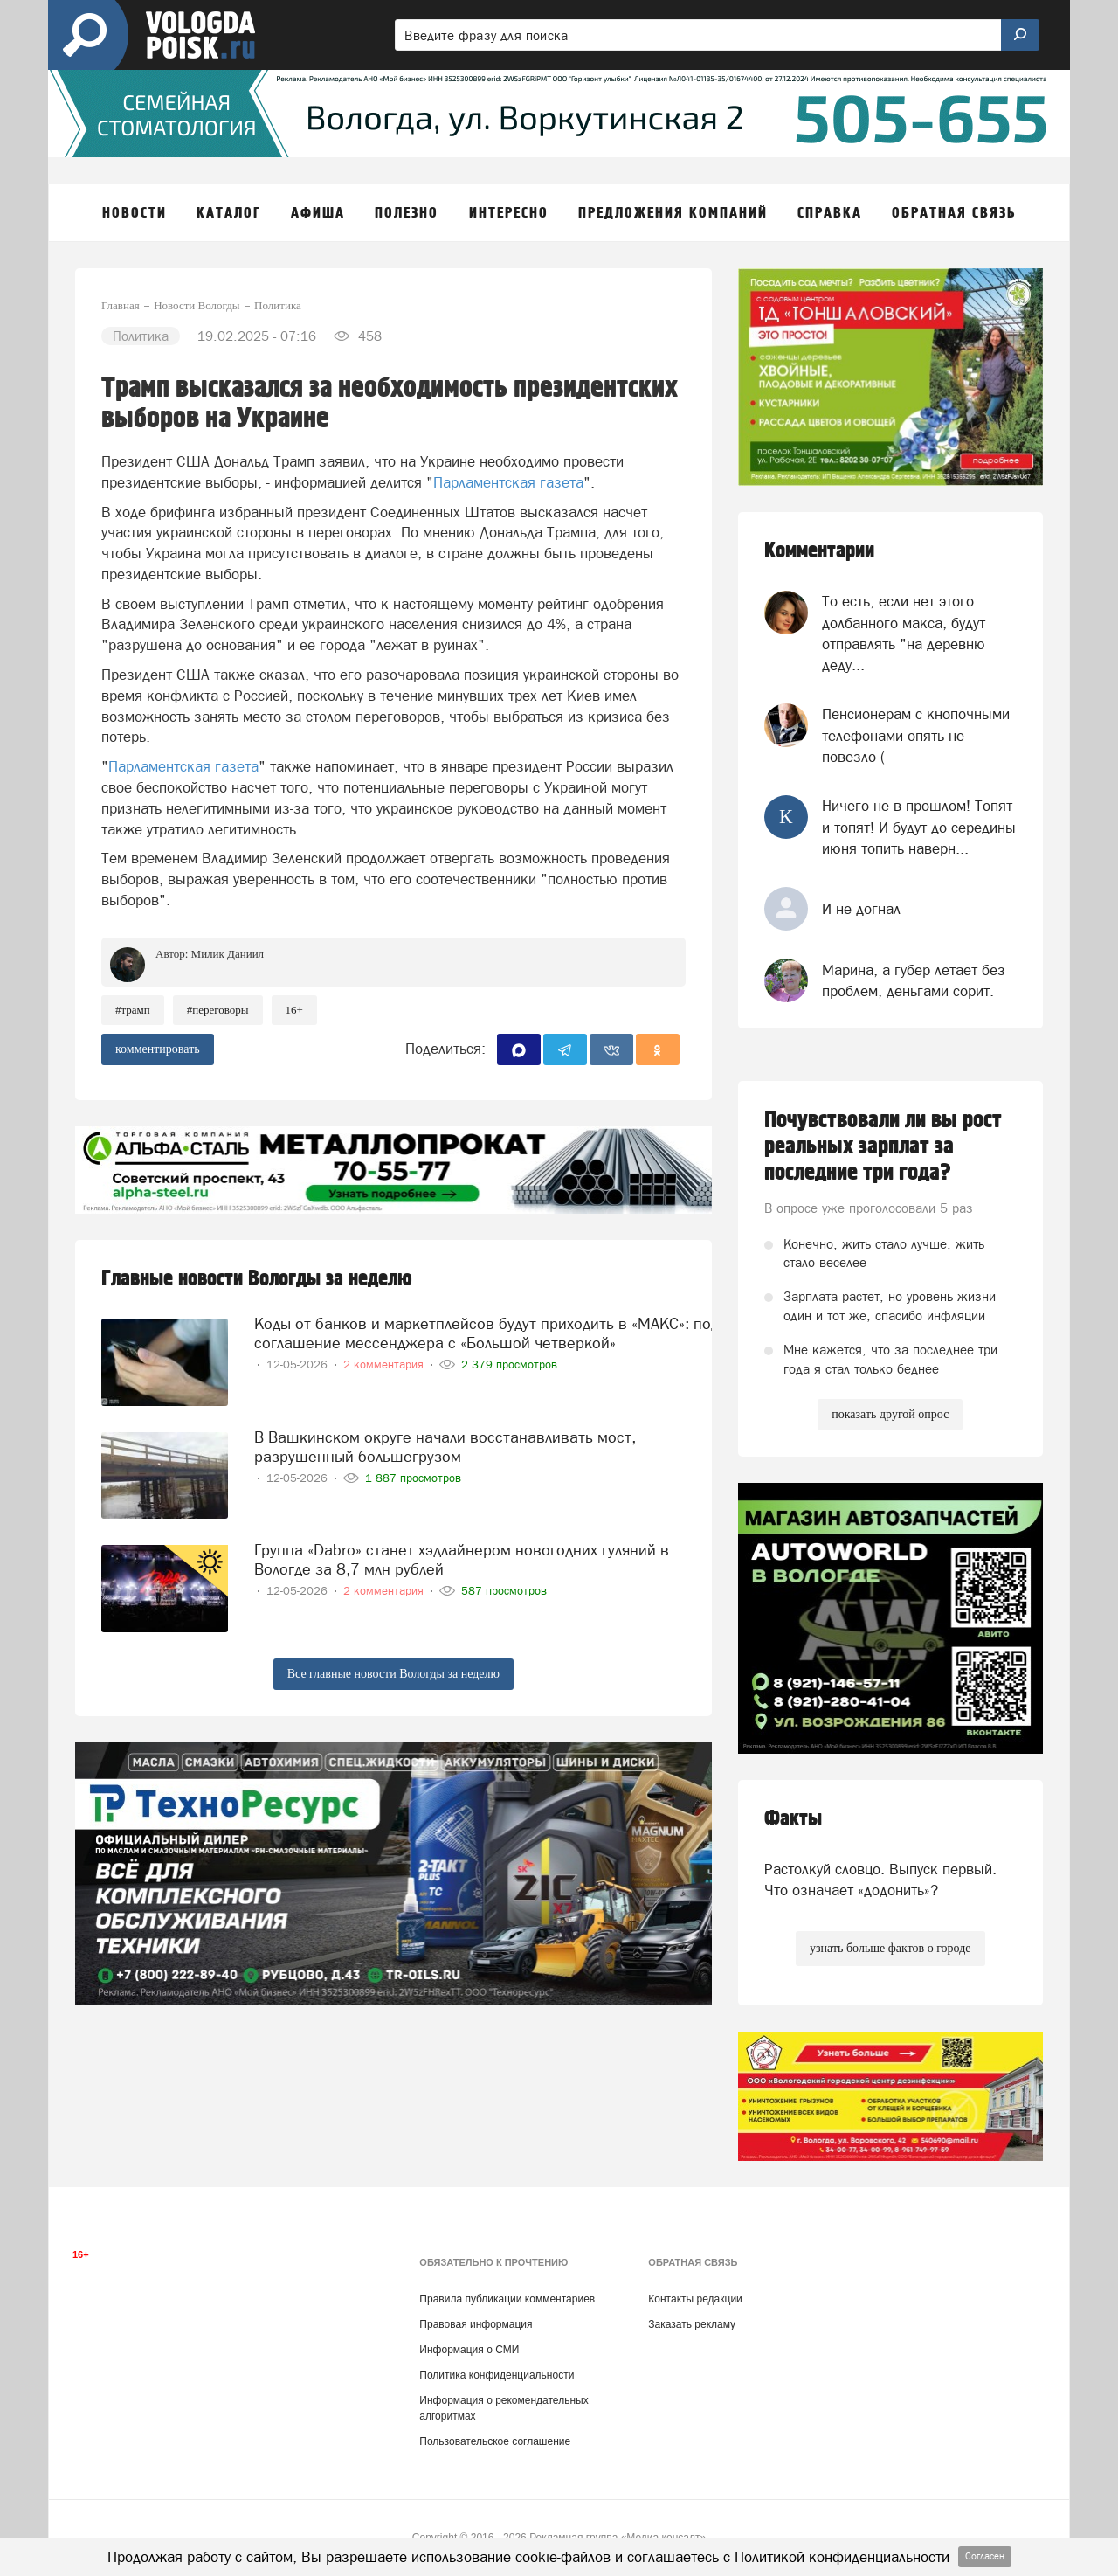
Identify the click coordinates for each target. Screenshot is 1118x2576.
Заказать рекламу (691, 2324)
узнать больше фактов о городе (890, 1948)
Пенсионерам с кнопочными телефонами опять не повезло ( (916, 735)
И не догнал (861, 909)
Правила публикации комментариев (507, 2299)
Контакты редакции (695, 2299)
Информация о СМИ (469, 2350)
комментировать (157, 1049)
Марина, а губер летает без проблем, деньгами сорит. (913, 980)
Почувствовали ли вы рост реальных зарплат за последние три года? (883, 1146)
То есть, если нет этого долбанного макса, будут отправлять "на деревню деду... (903, 633)
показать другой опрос (890, 1414)
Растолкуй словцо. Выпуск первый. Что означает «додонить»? (880, 1879)
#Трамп (132, 1009)
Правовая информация (475, 2324)
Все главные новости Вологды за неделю (393, 1673)
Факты (793, 1819)
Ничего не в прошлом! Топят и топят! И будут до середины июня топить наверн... (919, 827)
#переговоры (218, 1009)
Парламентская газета (508, 482)
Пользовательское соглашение (494, 2441)
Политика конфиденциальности (496, 2375)
